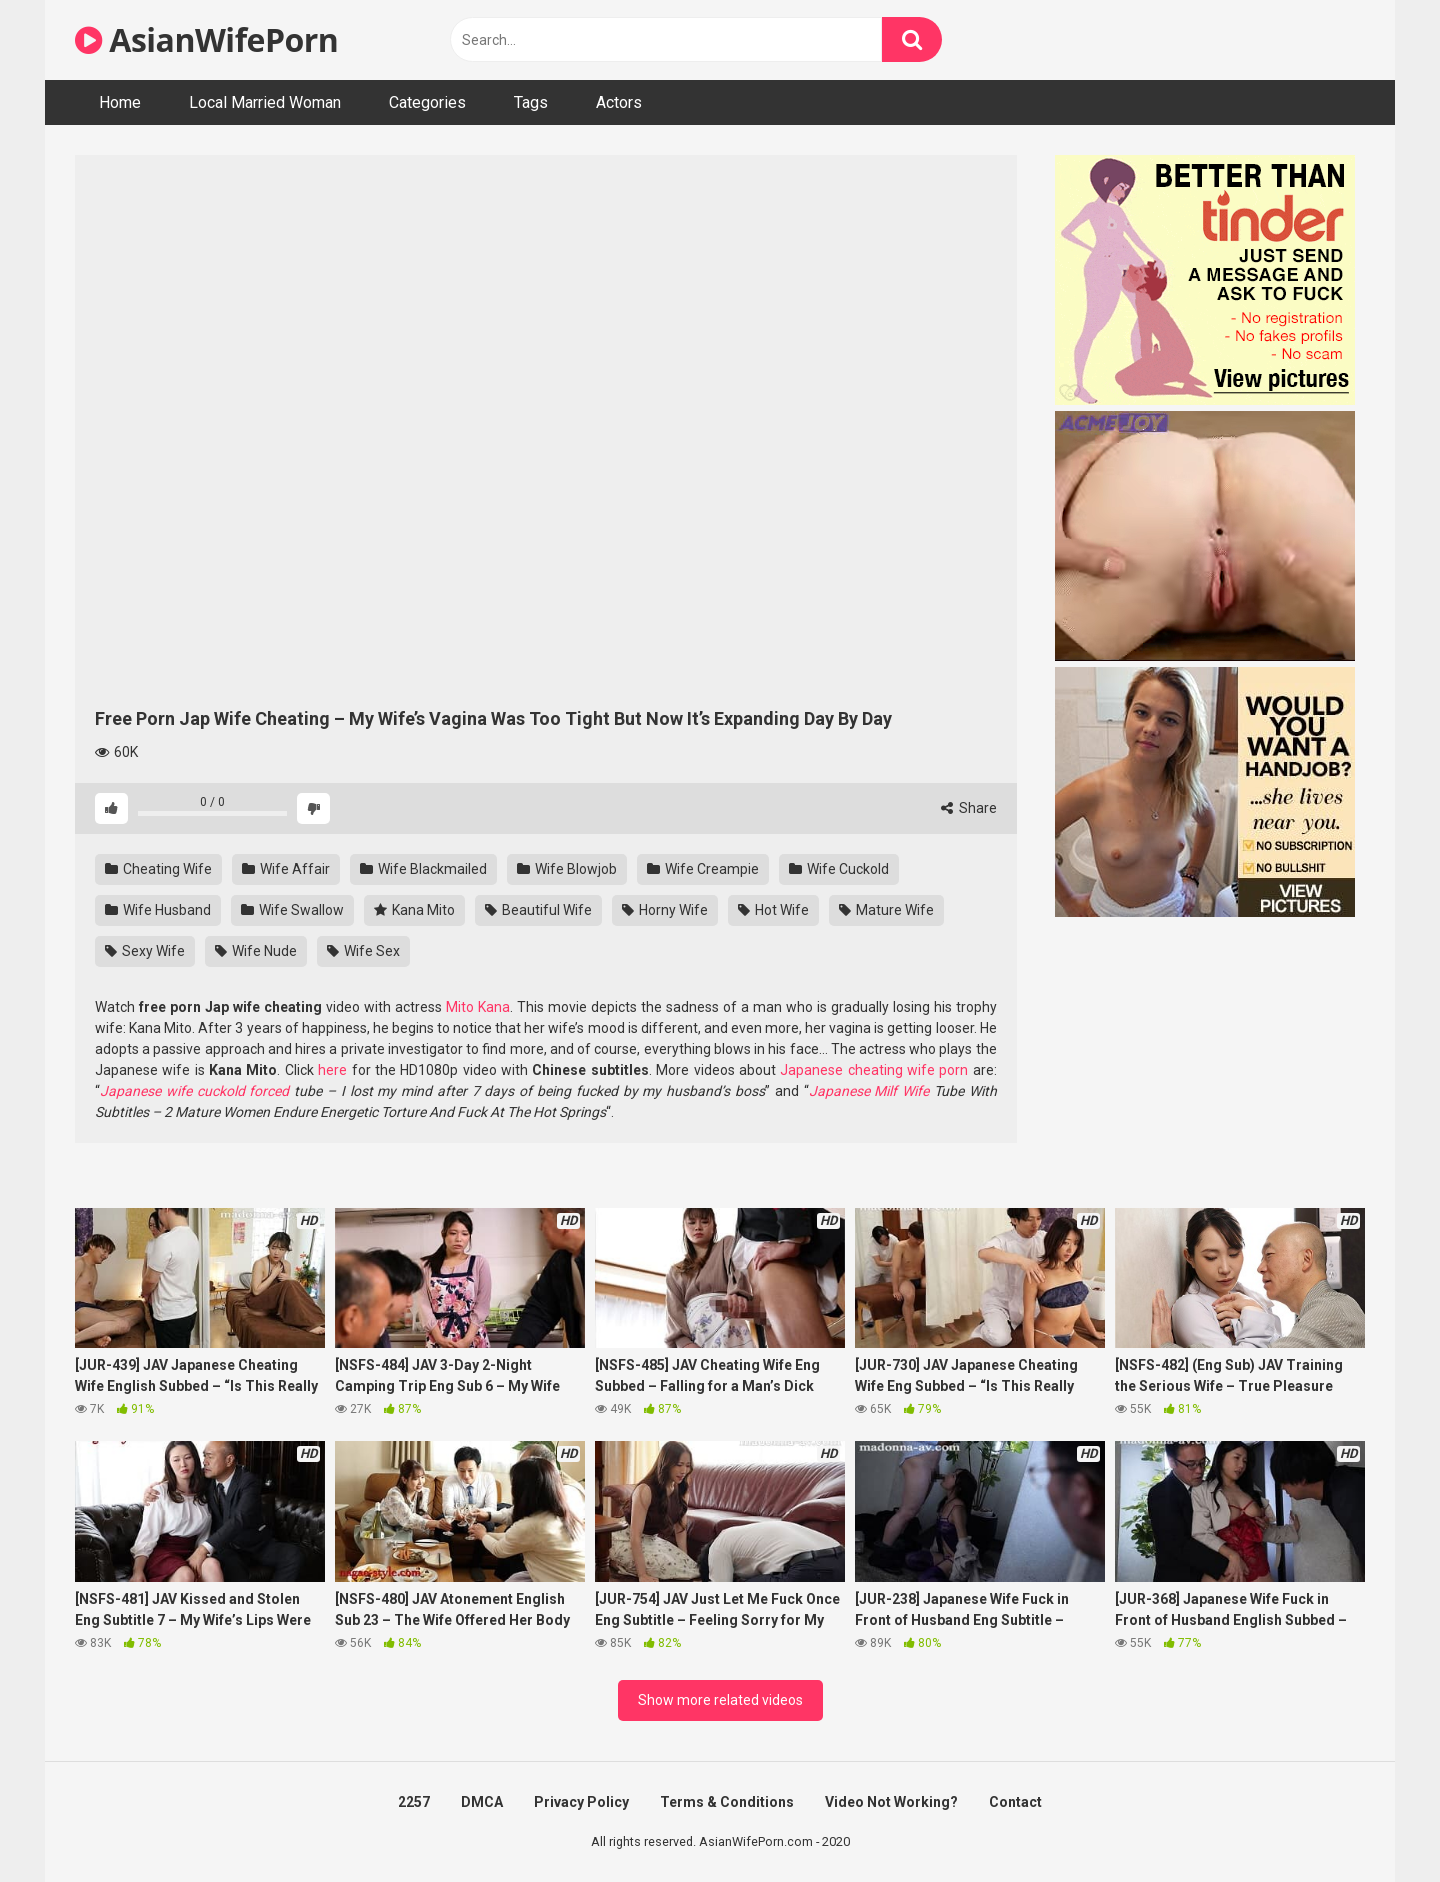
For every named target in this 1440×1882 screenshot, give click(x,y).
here (332, 1070)
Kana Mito (414, 910)
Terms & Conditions (727, 1802)
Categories (427, 102)
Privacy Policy (581, 1802)
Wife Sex (363, 951)
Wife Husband (158, 910)
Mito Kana (478, 1007)
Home (120, 102)
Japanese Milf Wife (869, 1091)
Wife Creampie (703, 869)
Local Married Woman (265, 102)
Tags (531, 102)
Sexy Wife (145, 951)
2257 (414, 1802)
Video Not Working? (891, 1802)
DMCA (482, 1802)
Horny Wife (665, 910)
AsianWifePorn (206, 39)
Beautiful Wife (538, 910)
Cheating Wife (158, 869)
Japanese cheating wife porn (874, 1070)
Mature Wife (886, 910)
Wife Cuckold (839, 869)
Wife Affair (286, 869)
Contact (1015, 1802)
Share (969, 808)
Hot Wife (773, 910)
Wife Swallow (292, 910)
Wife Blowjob (567, 869)
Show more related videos (720, 1700)
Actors (619, 102)
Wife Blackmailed (423, 869)
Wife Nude (256, 951)
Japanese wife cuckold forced (194, 1091)
